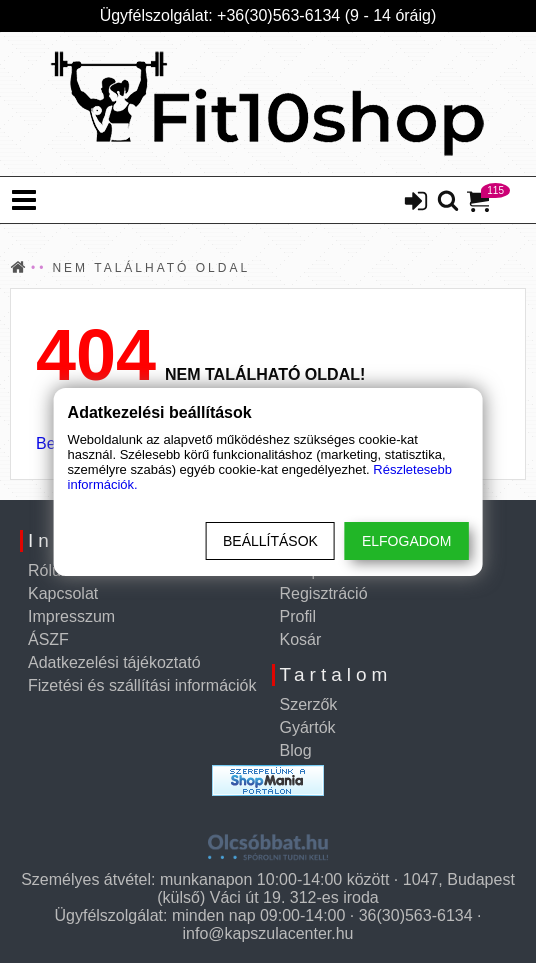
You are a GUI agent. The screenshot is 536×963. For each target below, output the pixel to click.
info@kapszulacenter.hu (267, 933)
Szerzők (309, 704)
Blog (296, 750)
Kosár (301, 639)
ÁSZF (48, 639)
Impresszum (71, 616)
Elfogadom (406, 541)
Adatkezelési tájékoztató (114, 662)
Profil (298, 616)
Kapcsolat (63, 593)
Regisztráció (324, 593)
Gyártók (308, 727)
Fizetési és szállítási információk (142, 685)
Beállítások (270, 541)
